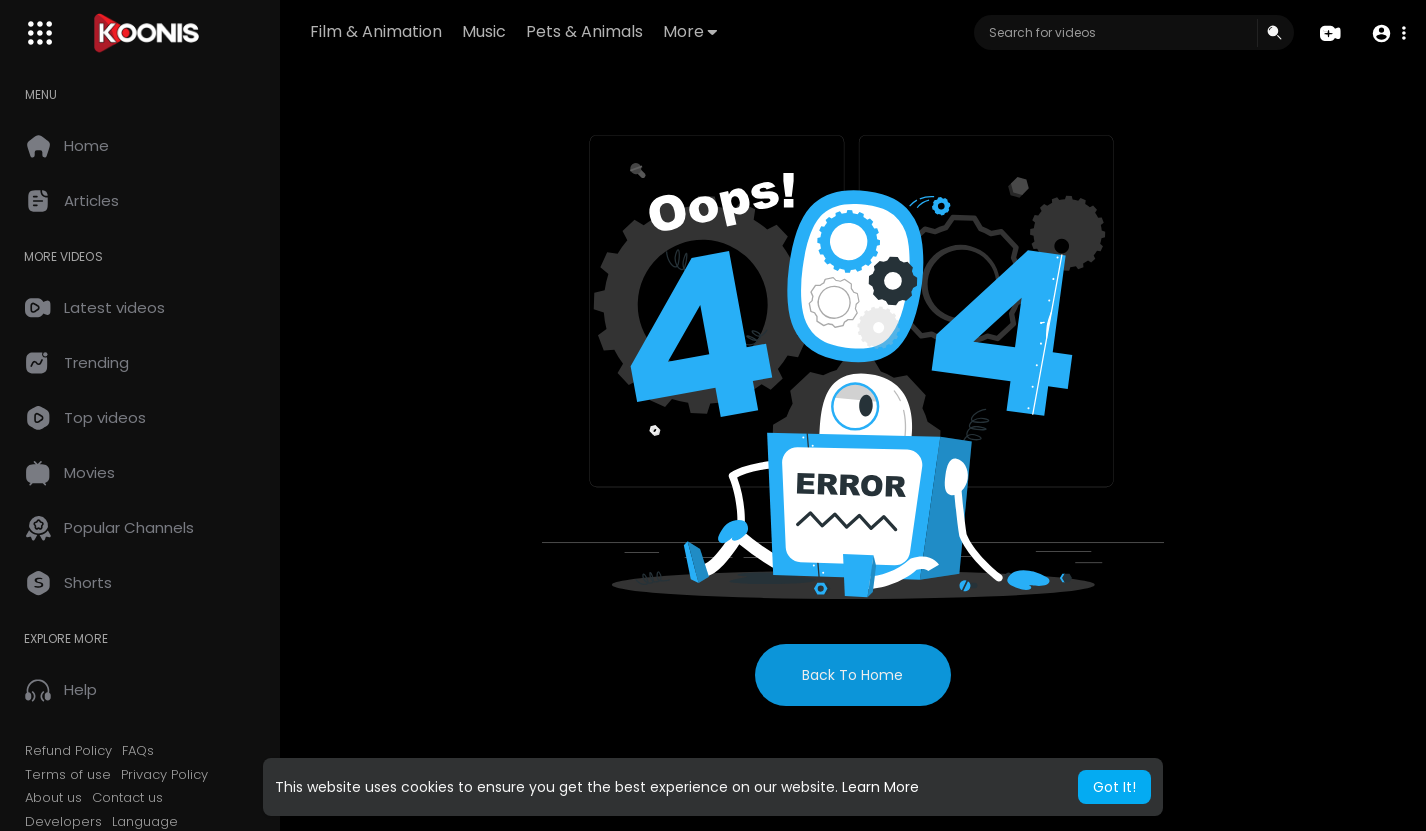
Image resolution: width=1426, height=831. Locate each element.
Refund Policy (68, 751)
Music (484, 31)
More (690, 31)
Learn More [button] (880, 787)
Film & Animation (376, 31)
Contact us (127, 798)
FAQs (138, 751)
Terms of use (68, 775)
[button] (1388, 33)
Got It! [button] (1114, 787)
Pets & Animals (584, 31)
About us (53, 798)
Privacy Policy (164, 775)
